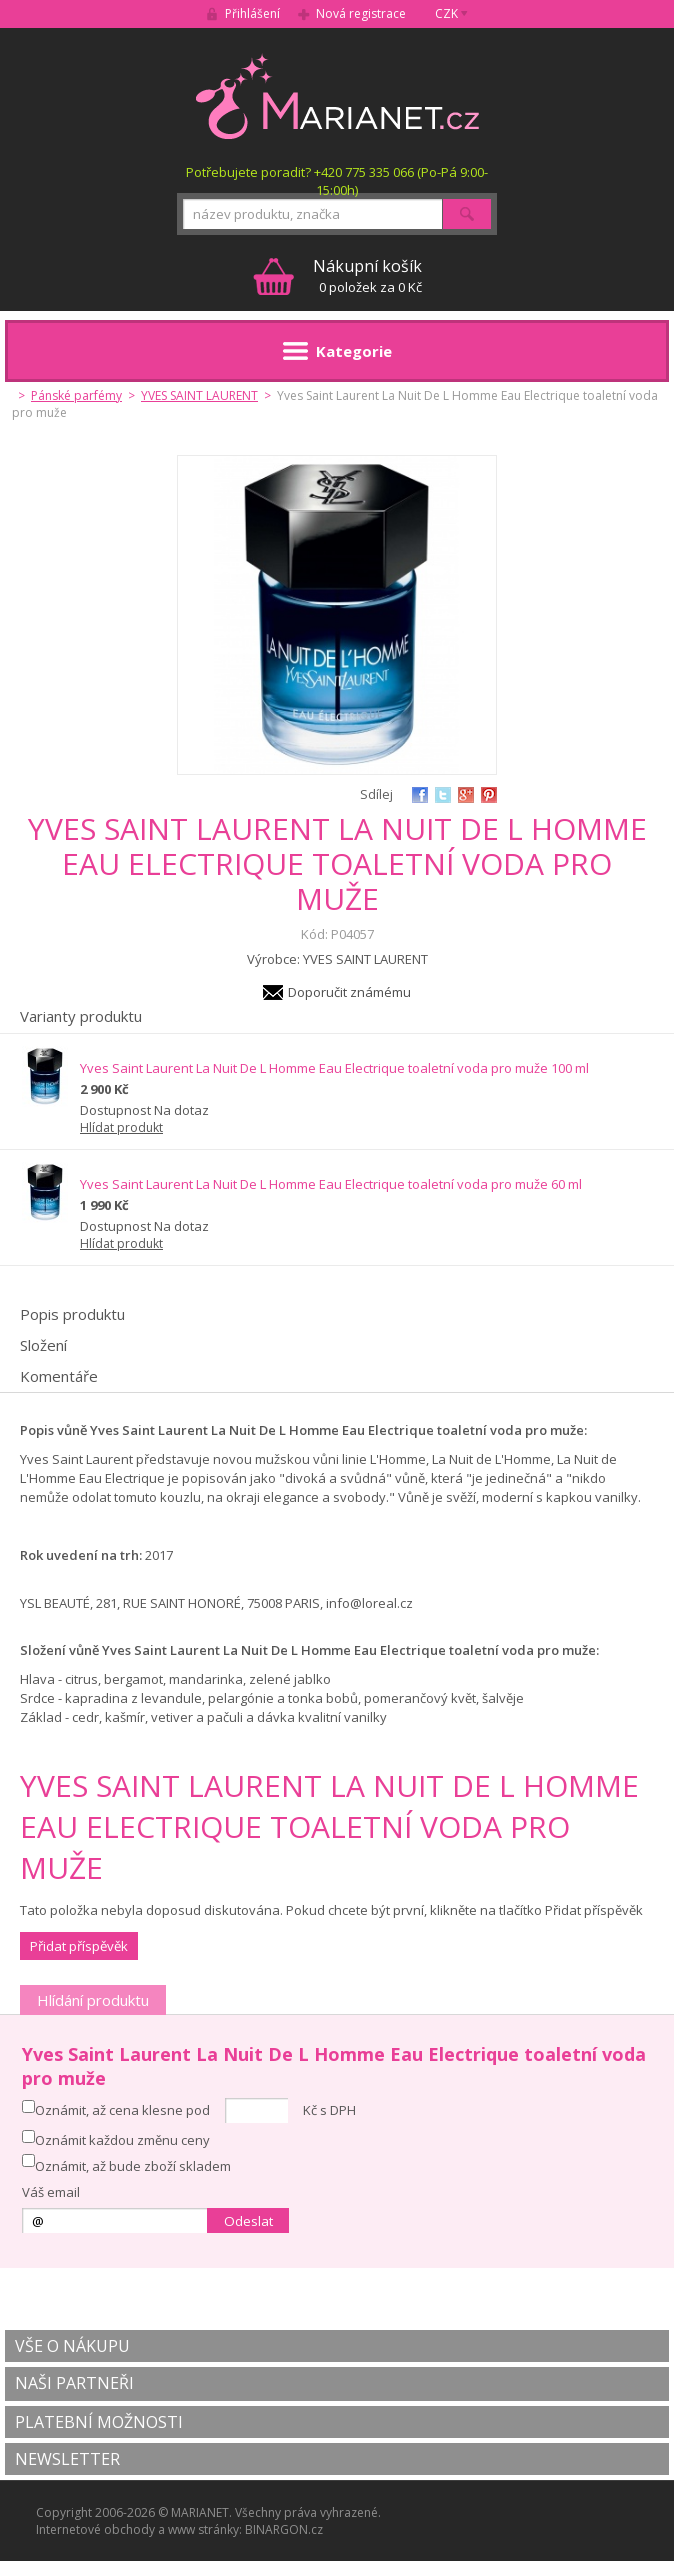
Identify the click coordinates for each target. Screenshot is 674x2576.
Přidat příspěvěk (79, 1946)
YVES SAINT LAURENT (199, 395)
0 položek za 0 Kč (367, 275)
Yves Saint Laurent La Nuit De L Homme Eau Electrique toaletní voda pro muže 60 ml (331, 1184)
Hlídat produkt (121, 1127)
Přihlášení (252, 13)
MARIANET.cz (337, 96)
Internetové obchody (95, 2529)
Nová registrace (361, 13)
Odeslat (248, 2221)
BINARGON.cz (284, 2529)
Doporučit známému (349, 992)
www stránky (203, 2529)
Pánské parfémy (76, 395)
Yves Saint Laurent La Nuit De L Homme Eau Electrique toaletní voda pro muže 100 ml (334, 1068)
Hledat (467, 214)
